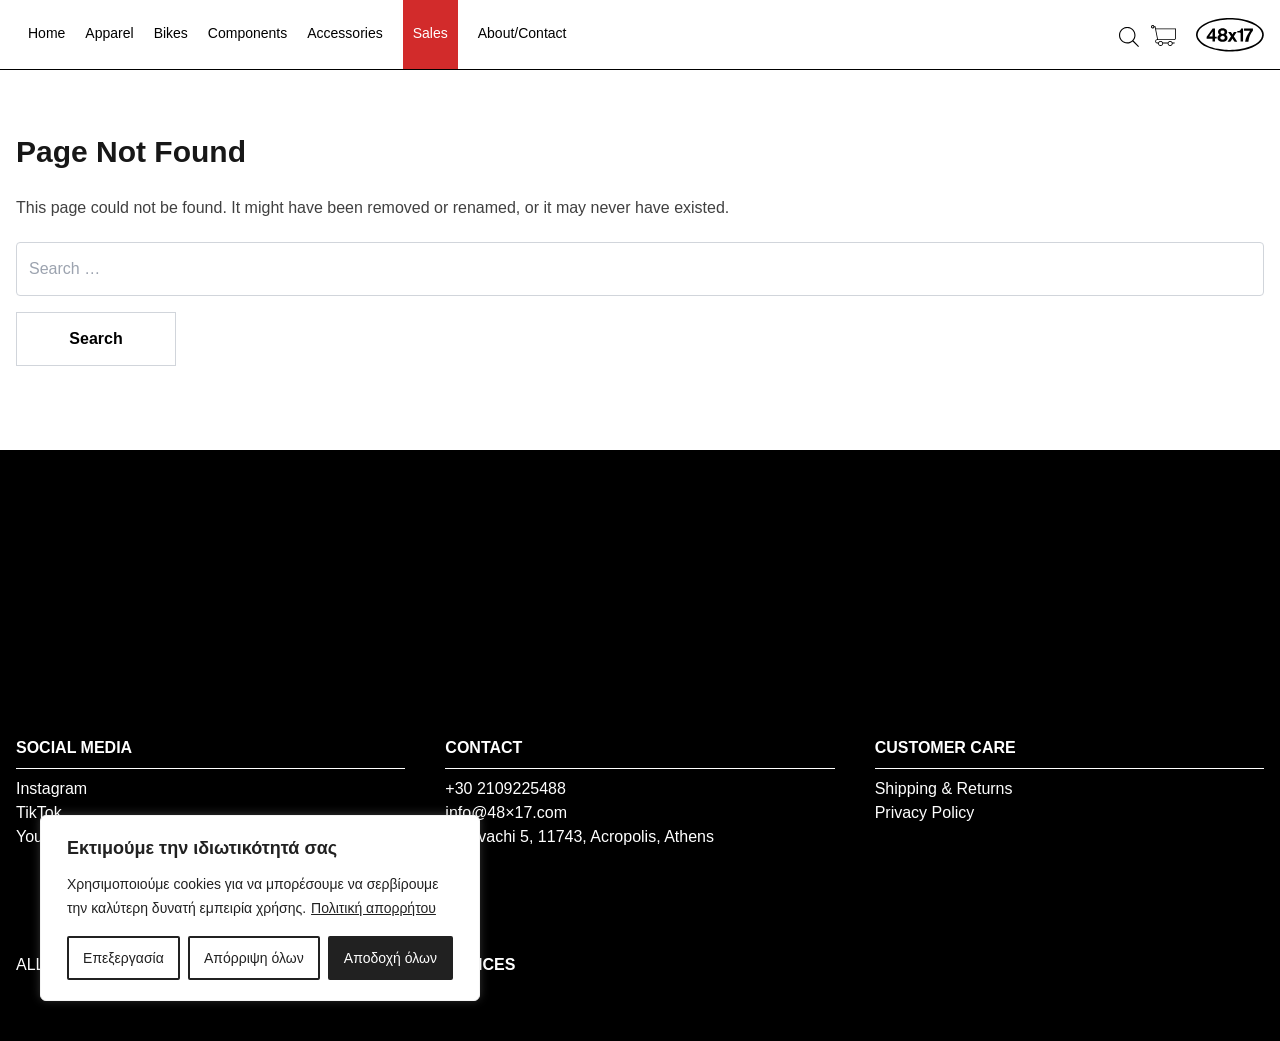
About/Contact (522, 33)
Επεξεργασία (123, 958)
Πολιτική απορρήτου (373, 908)
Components (247, 33)
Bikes (171, 33)
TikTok (39, 812)
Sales (430, 33)
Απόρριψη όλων (254, 958)
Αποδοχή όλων (390, 958)
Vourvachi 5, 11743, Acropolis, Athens (579, 836)
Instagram (51, 788)
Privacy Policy (925, 812)
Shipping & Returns (944, 788)
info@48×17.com (506, 812)
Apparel (109, 33)
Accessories (344, 33)
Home (46, 33)
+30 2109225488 (505, 788)
